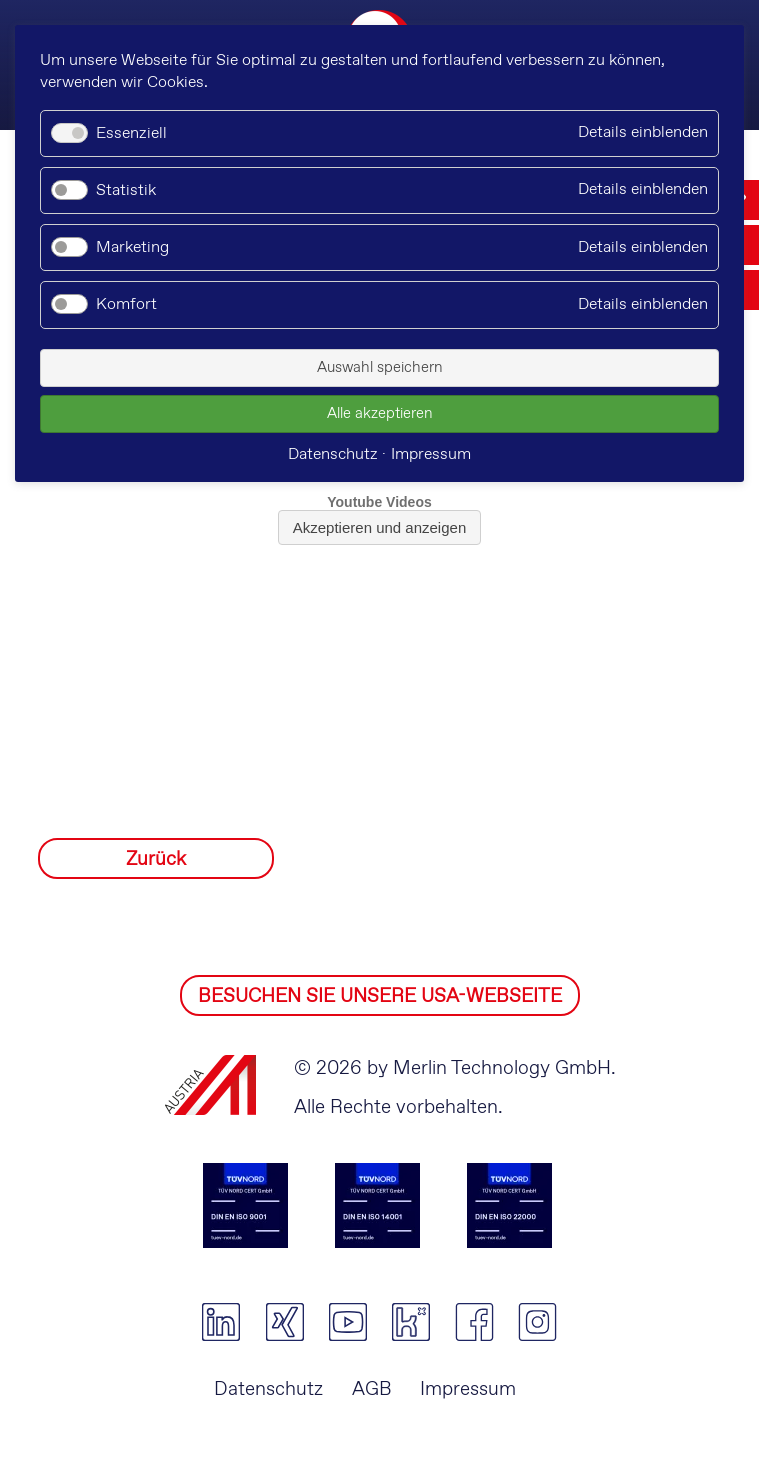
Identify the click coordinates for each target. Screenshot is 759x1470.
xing (284, 1322)
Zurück (156, 859)
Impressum (468, 1389)
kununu (410, 1322)
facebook (474, 1322)
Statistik (126, 190)
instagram (537, 1322)
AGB (372, 1389)
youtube (347, 1322)
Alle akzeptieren (380, 414)
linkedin (221, 1322)
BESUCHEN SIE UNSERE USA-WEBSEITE (380, 996)
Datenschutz (268, 1389)
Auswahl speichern (380, 368)
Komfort (126, 304)
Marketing (132, 247)
